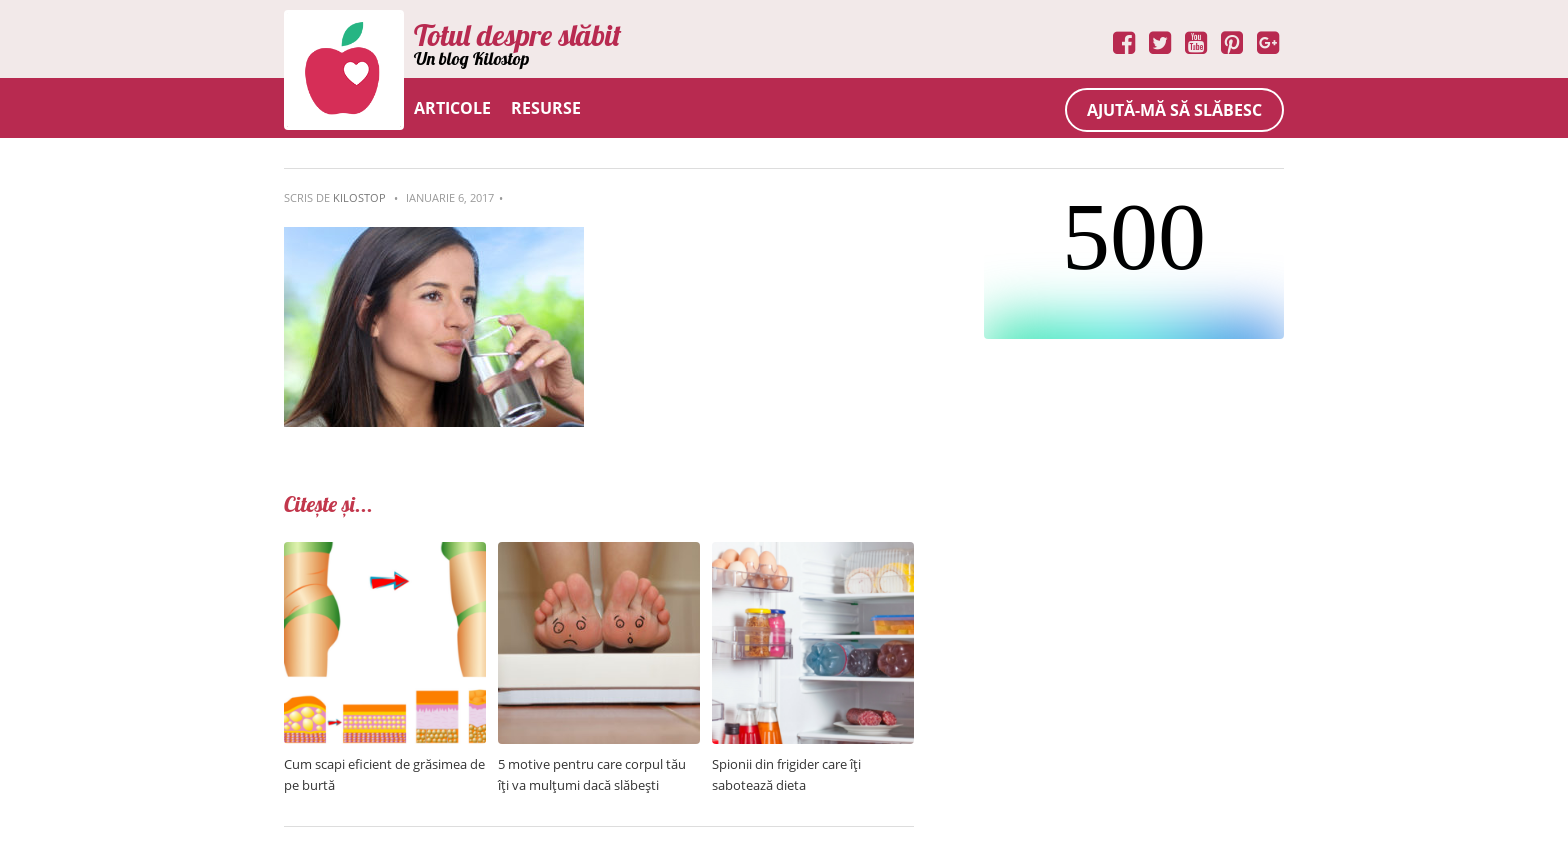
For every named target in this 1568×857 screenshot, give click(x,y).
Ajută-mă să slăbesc (1174, 110)
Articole (452, 108)
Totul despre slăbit (517, 35)
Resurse (546, 108)
